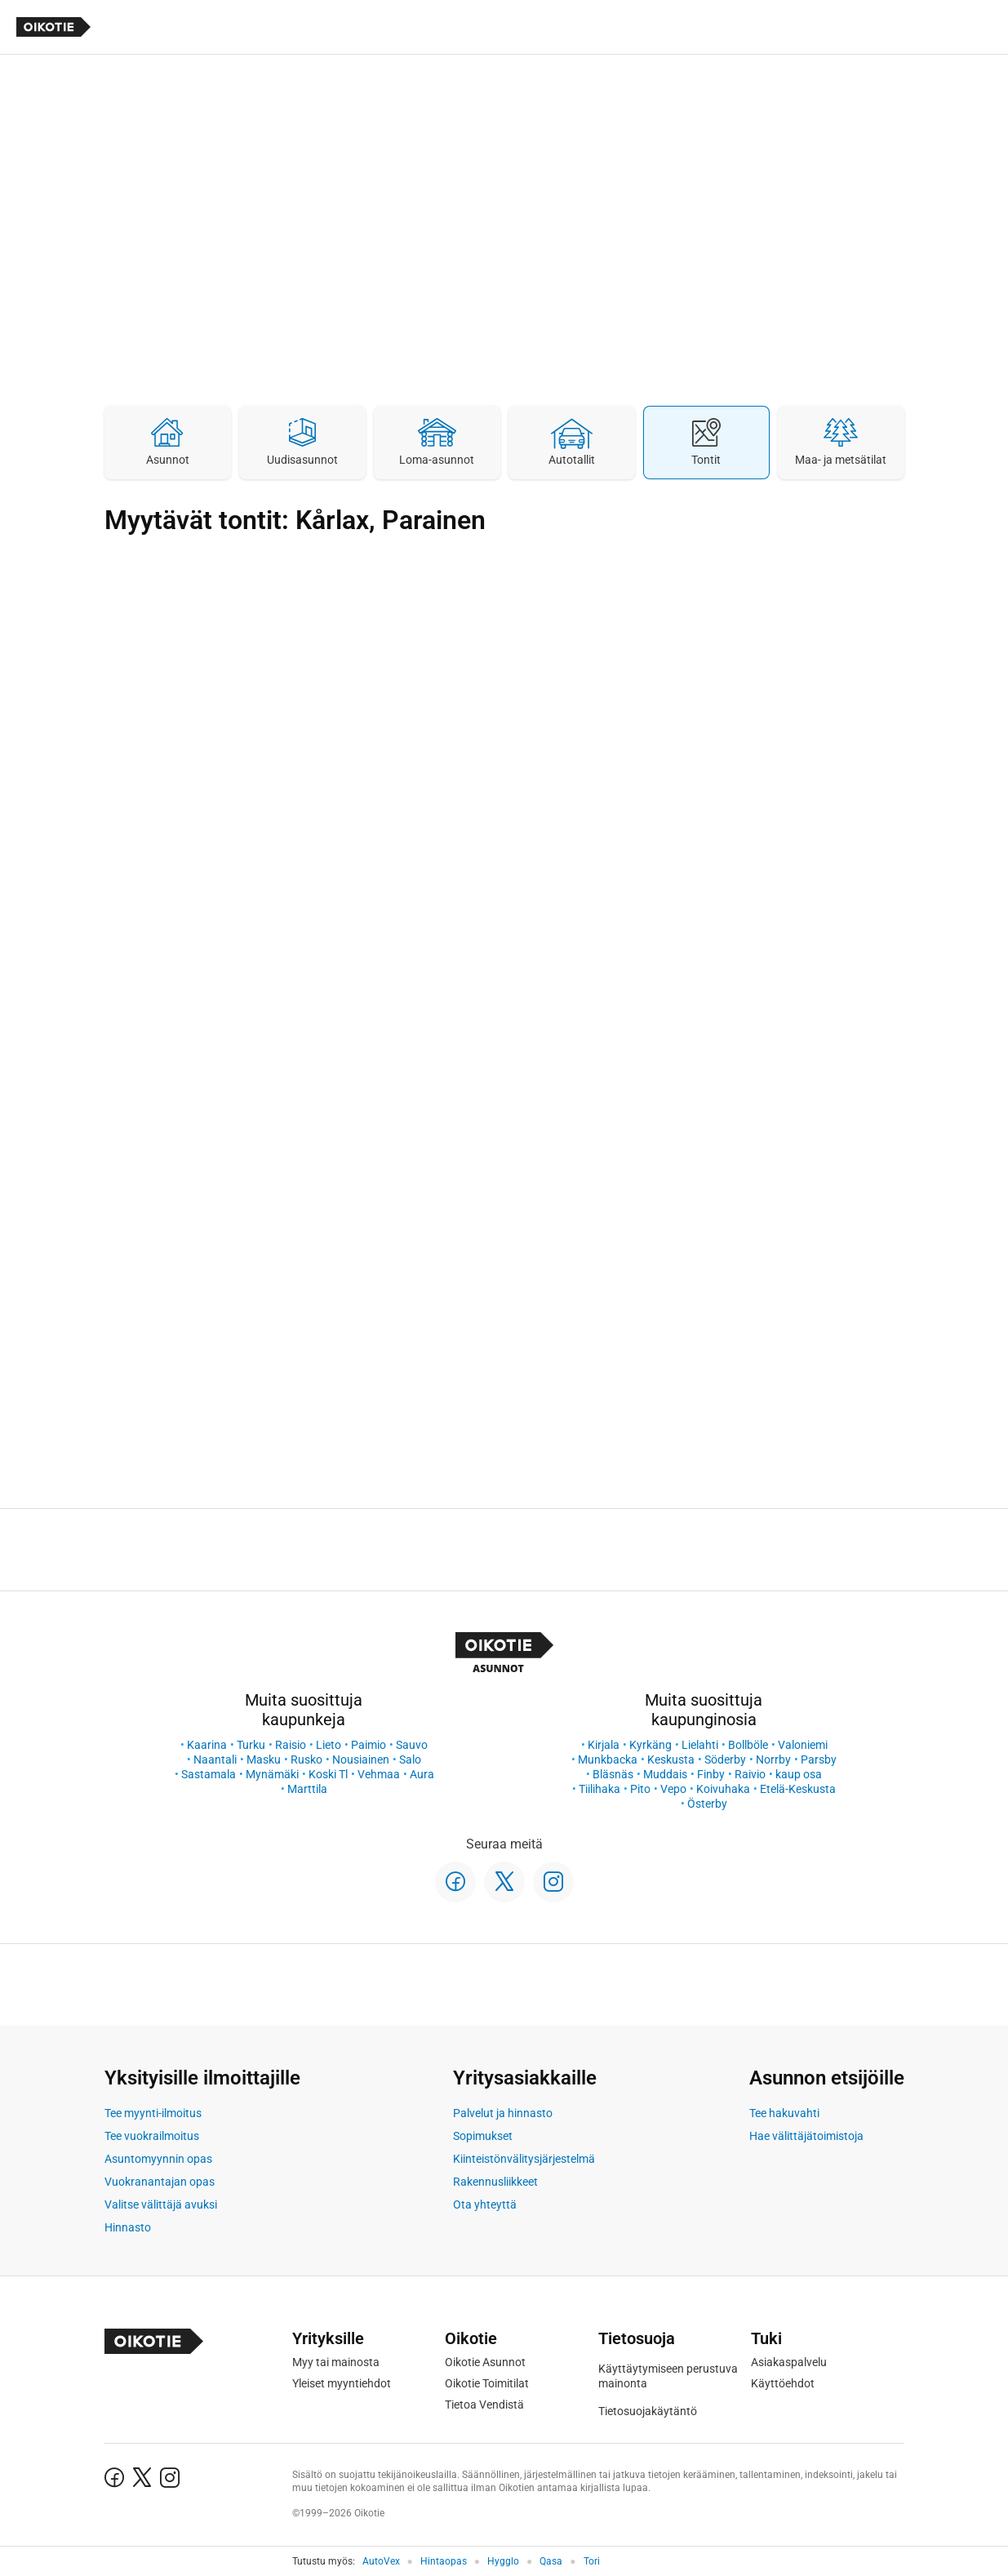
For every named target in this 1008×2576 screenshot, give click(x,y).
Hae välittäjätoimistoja (806, 2135)
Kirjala (603, 1744)
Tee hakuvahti (784, 2113)
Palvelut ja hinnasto (503, 2113)
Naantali (215, 1759)
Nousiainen (360, 1759)
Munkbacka (607, 1759)
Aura (422, 1774)
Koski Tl (328, 1774)
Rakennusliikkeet (495, 2181)
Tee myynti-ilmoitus (153, 2113)
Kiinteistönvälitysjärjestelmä (524, 2158)
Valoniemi (803, 1744)
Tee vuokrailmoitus (151, 2135)
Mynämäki (272, 1774)
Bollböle (748, 1744)
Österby (707, 1803)
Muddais (665, 1774)
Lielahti (700, 1744)
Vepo (673, 1788)
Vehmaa (378, 1774)
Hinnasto (127, 2227)
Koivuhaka (723, 1788)
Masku (263, 1759)
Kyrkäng (650, 1744)
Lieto (328, 1744)
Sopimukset (483, 2135)
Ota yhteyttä (485, 2204)
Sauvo (412, 1744)
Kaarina (207, 1744)
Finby (711, 1774)
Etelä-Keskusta (798, 1788)
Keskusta (671, 1759)
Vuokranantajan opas (159, 2181)
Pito (640, 1788)
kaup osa (798, 1774)
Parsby (819, 1759)
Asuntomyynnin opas (158, 2158)
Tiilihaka (599, 1788)
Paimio (368, 1744)
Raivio (750, 1774)
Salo (410, 1759)
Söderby (725, 1759)
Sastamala (208, 1774)
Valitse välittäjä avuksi (160, 2204)
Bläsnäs (613, 1774)
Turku (251, 1744)
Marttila (307, 1788)
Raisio (290, 1744)
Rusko (306, 1759)
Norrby (773, 1759)
